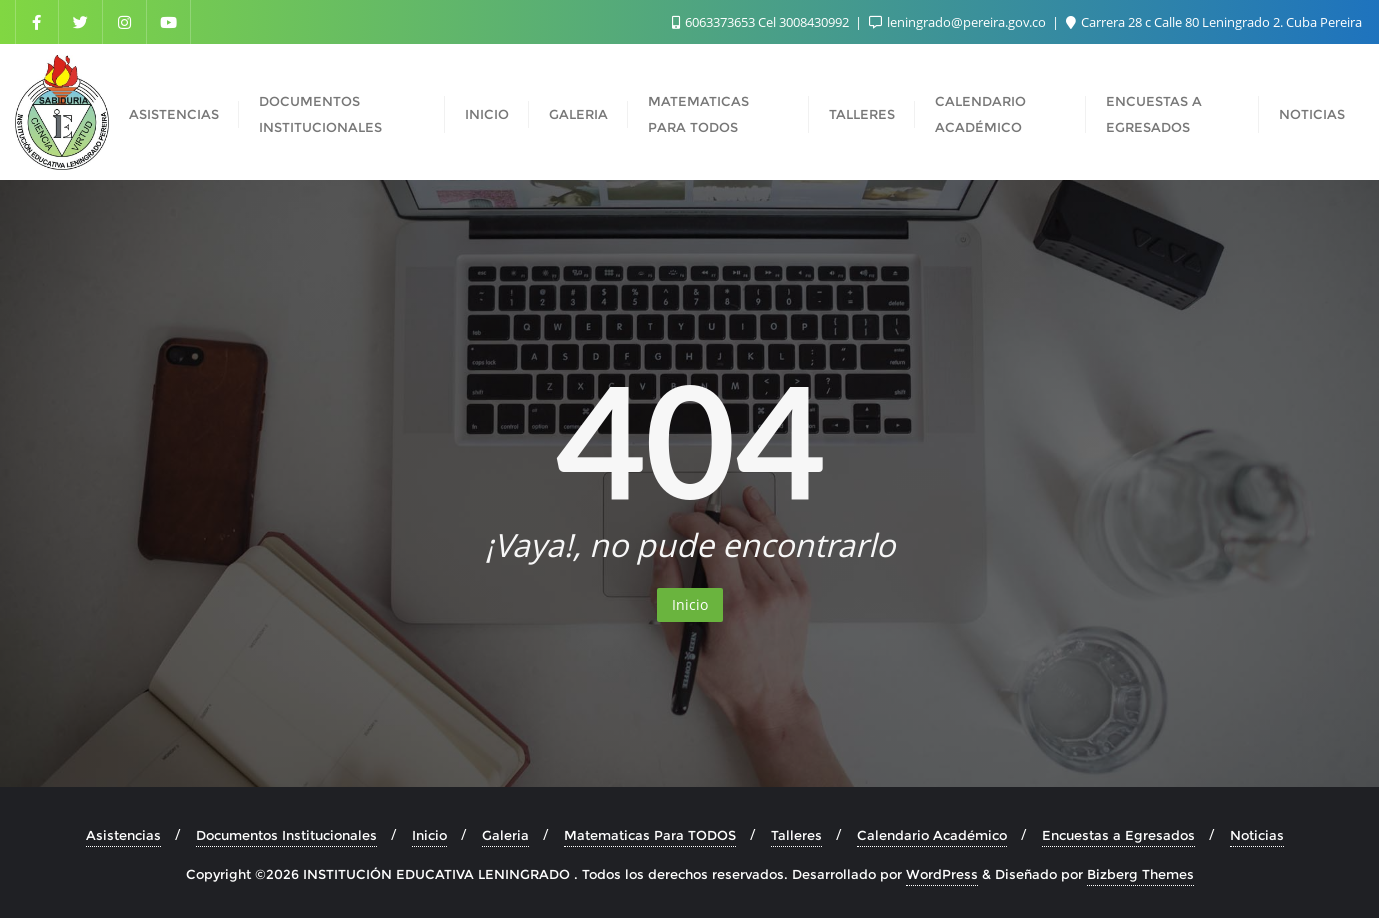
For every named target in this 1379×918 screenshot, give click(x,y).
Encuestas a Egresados (1118, 835)
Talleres (796, 835)
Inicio (690, 604)
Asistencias (123, 835)
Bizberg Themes (1140, 874)
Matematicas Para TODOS (650, 835)
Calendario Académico (932, 835)
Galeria (505, 835)
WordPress (942, 874)
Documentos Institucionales (286, 835)
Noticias (1257, 835)
